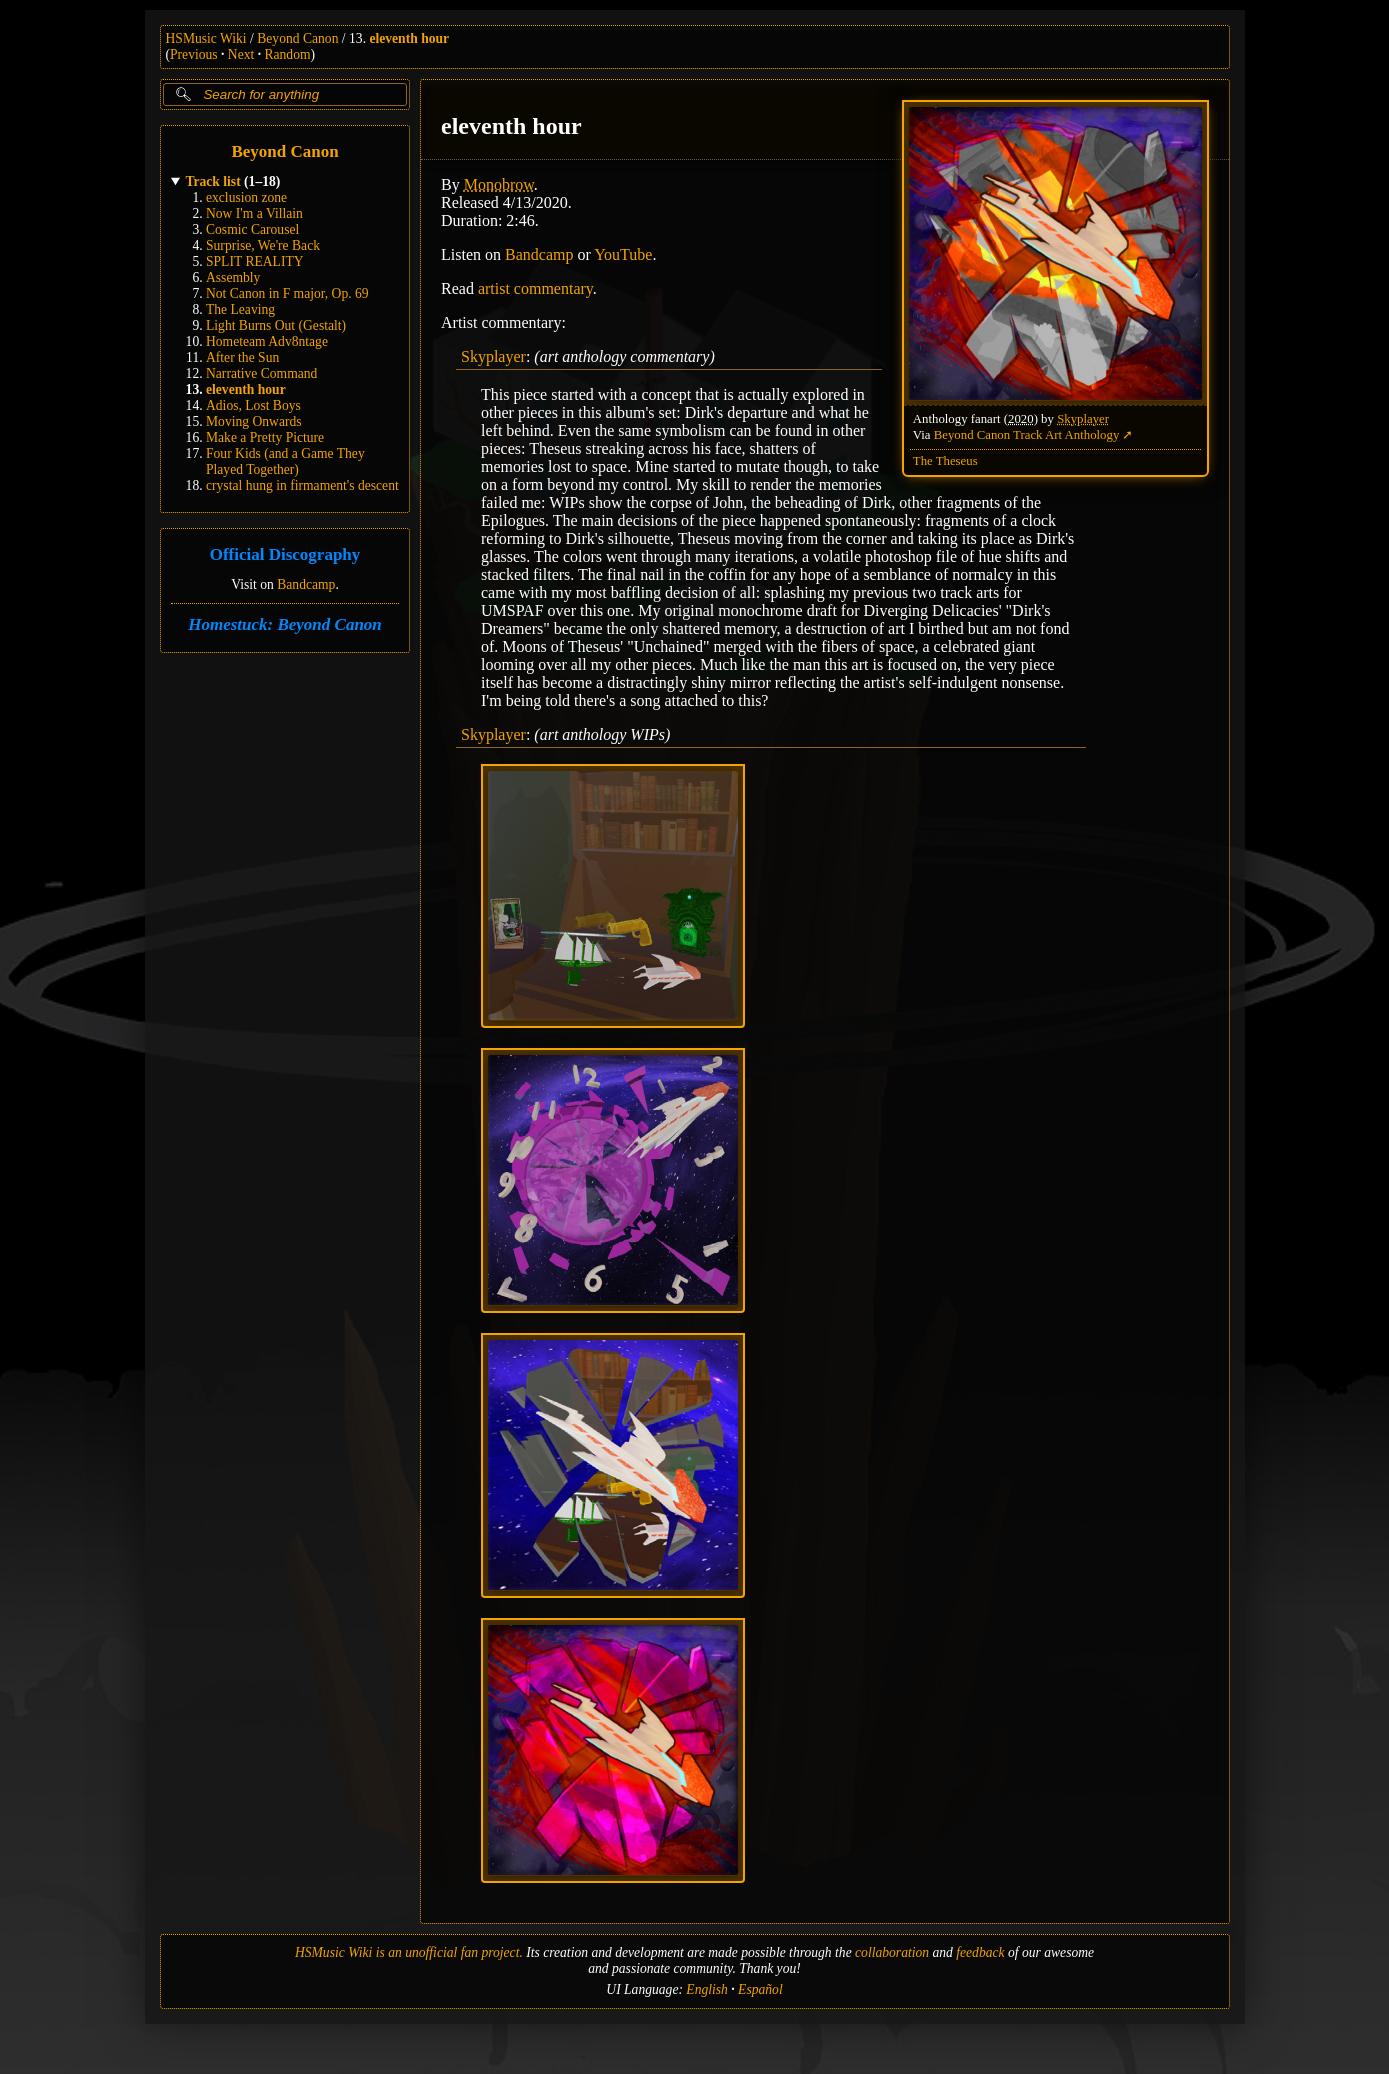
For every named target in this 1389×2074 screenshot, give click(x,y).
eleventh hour (409, 38)
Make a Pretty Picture (265, 437)
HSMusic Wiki (206, 38)
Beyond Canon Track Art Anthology (1026, 435)
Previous (194, 54)
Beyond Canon (297, 38)
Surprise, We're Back (263, 245)
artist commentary (534, 288)
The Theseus (944, 461)
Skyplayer (1083, 419)
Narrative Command (261, 373)
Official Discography (284, 555)
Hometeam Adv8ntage (267, 341)
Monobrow (498, 184)
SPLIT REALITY (255, 261)
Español (760, 1989)
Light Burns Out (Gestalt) (276, 325)
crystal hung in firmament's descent (302, 485)
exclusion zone (246, 197)
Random (287, 54)
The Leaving (240, 309)
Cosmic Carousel (252, 229)
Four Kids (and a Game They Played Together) (285, 461)
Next (241, 54)
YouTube (623, 254)
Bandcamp (306, 584)
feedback (980, 1952)
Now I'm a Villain (254, 213)
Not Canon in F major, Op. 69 (287, 293)
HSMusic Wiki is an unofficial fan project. (409, 1952)
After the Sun (242, 357)
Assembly (233, 277)
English (707, 1989)
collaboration (892, 1952)
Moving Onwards (254, 421)
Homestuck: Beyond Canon (285, 624)
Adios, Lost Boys (253, 405)
